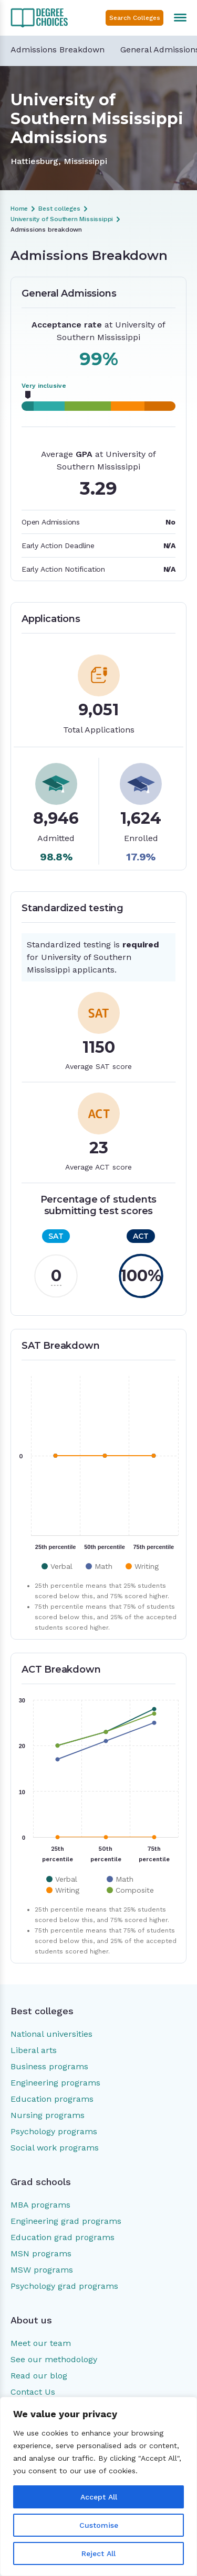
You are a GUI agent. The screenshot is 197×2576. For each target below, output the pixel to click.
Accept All (98, 2497)
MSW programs (42, 2270)
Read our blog (39, 2376)
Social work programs (55, 2148)
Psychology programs (54, 2131)
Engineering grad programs (66, 2221)
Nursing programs (48, 2115)
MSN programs (41, 2253)
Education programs (52, 2099)
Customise (98, 2525)
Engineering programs (55, 2083)
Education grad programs (63, 2237)
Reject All (98, 2553)
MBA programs (40, 2205)
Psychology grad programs (64, 2286)
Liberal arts (34, 2050)
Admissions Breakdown (58, 49)
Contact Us (33, 2392)
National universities (51, 2034)
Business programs (49, 2066)
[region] (98, 2486)
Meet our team (41, 2343)
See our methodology (54, 2359)
